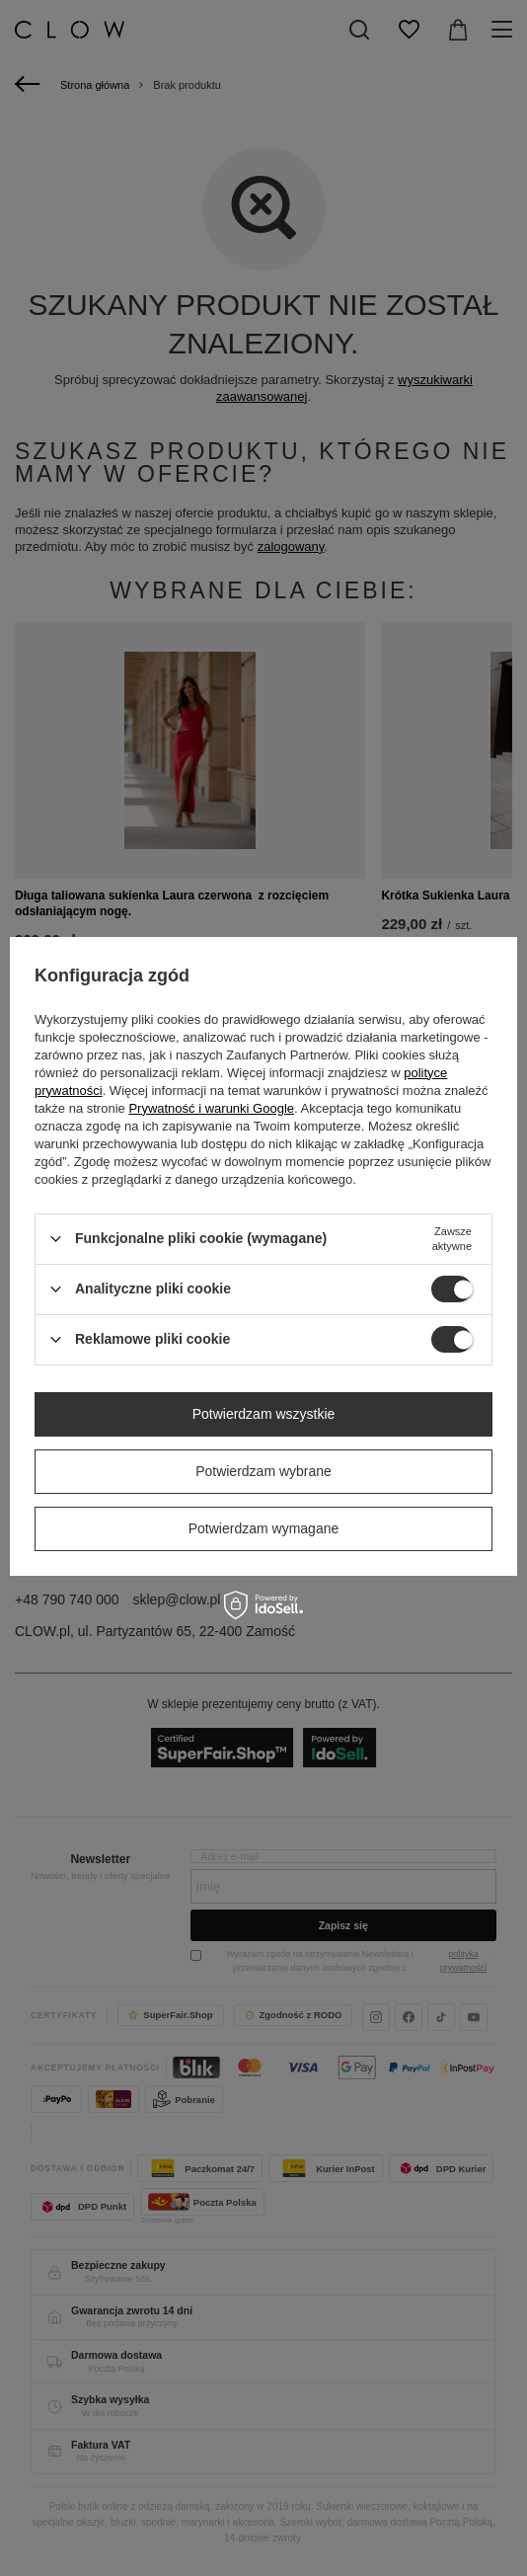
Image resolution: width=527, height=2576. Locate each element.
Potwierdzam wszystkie (264, 1414)
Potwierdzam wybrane (263, 1471)
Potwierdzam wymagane (263, 1528)
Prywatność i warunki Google (211, 1108)
